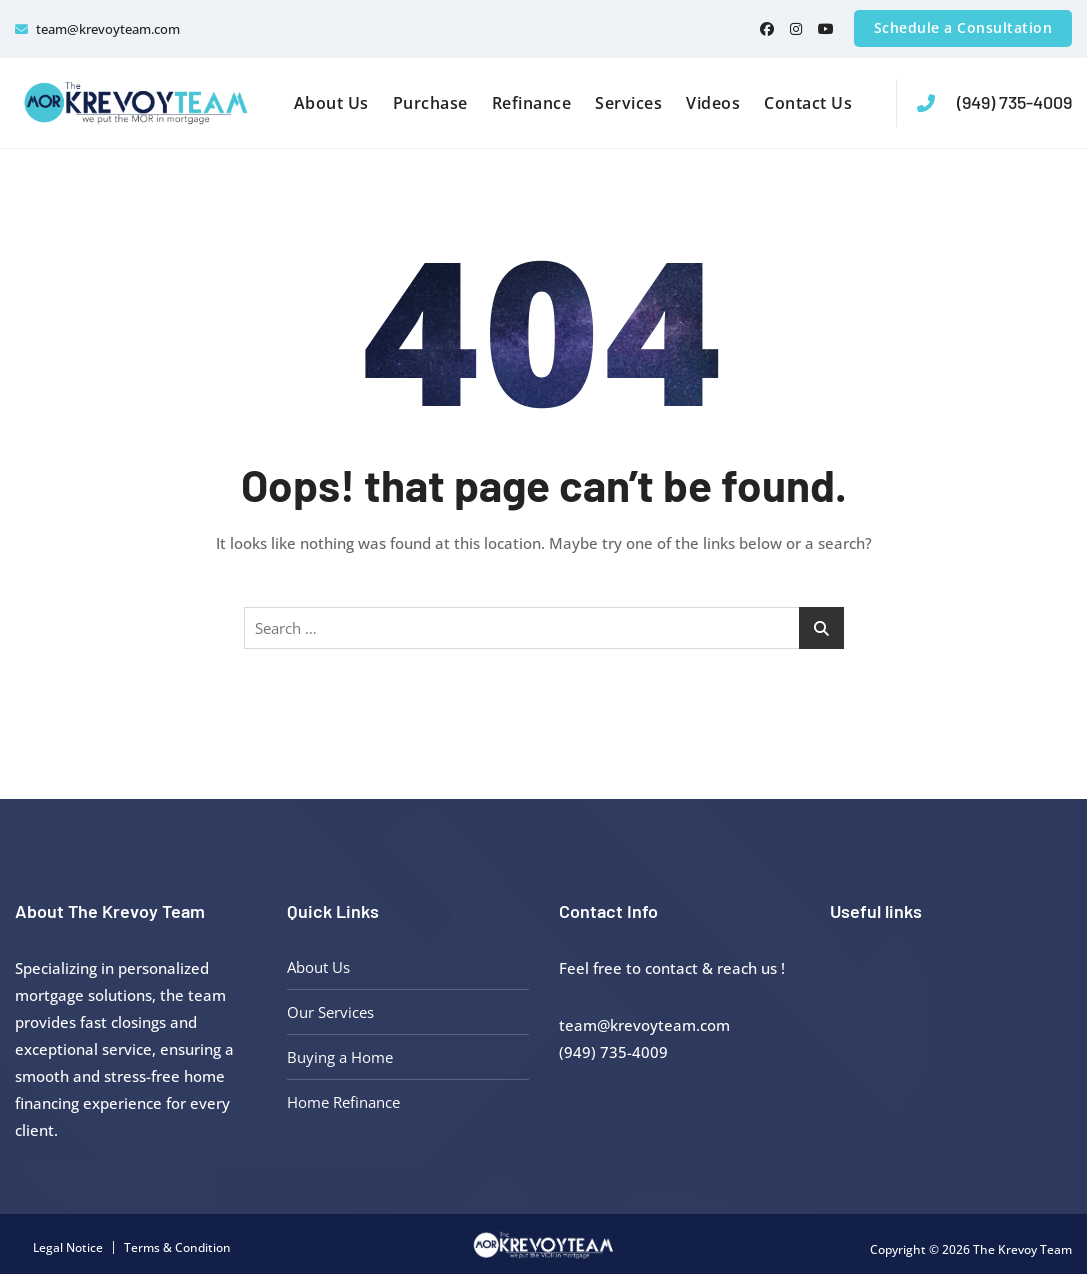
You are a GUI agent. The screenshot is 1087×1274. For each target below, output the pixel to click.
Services (628, 103)
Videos (713, 103)
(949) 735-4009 (994, 102)
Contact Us (808, 103)
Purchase (430, 103)
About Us (331, 103)
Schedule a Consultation (963, 27)
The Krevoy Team (1022, 1249)
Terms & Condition (177, 1247)
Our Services (330, 1012)
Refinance (532, 103)
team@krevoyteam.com (97, 29)
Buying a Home (340, 1057)
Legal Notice (68, 1247)
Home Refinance (343, 1102)
